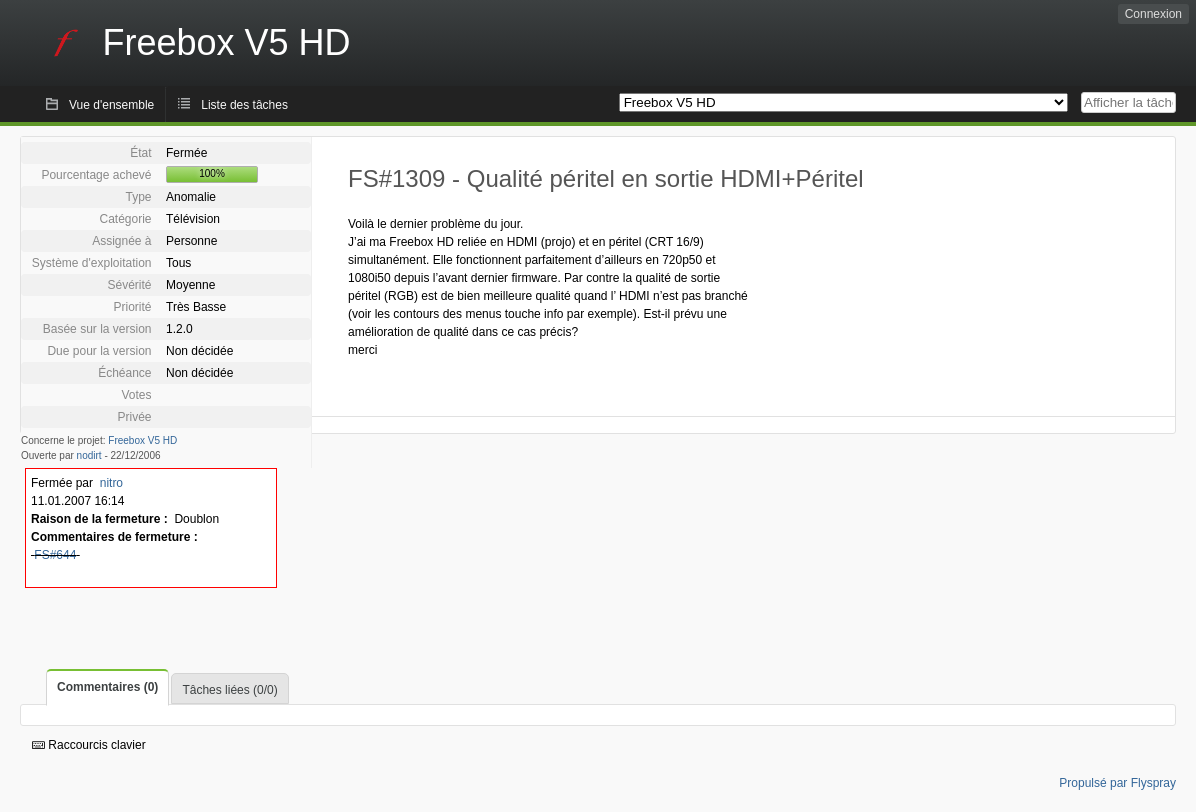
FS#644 (55, 555)
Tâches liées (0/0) (229, 690)
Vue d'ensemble (111, 105)
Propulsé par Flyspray (1117, 783)
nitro (111, 483)
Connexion (1153, 14)
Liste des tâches (244, 105)
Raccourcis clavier (89, 745)
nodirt (89, 455)
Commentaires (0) (107, 687)
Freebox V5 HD (142, 440)
